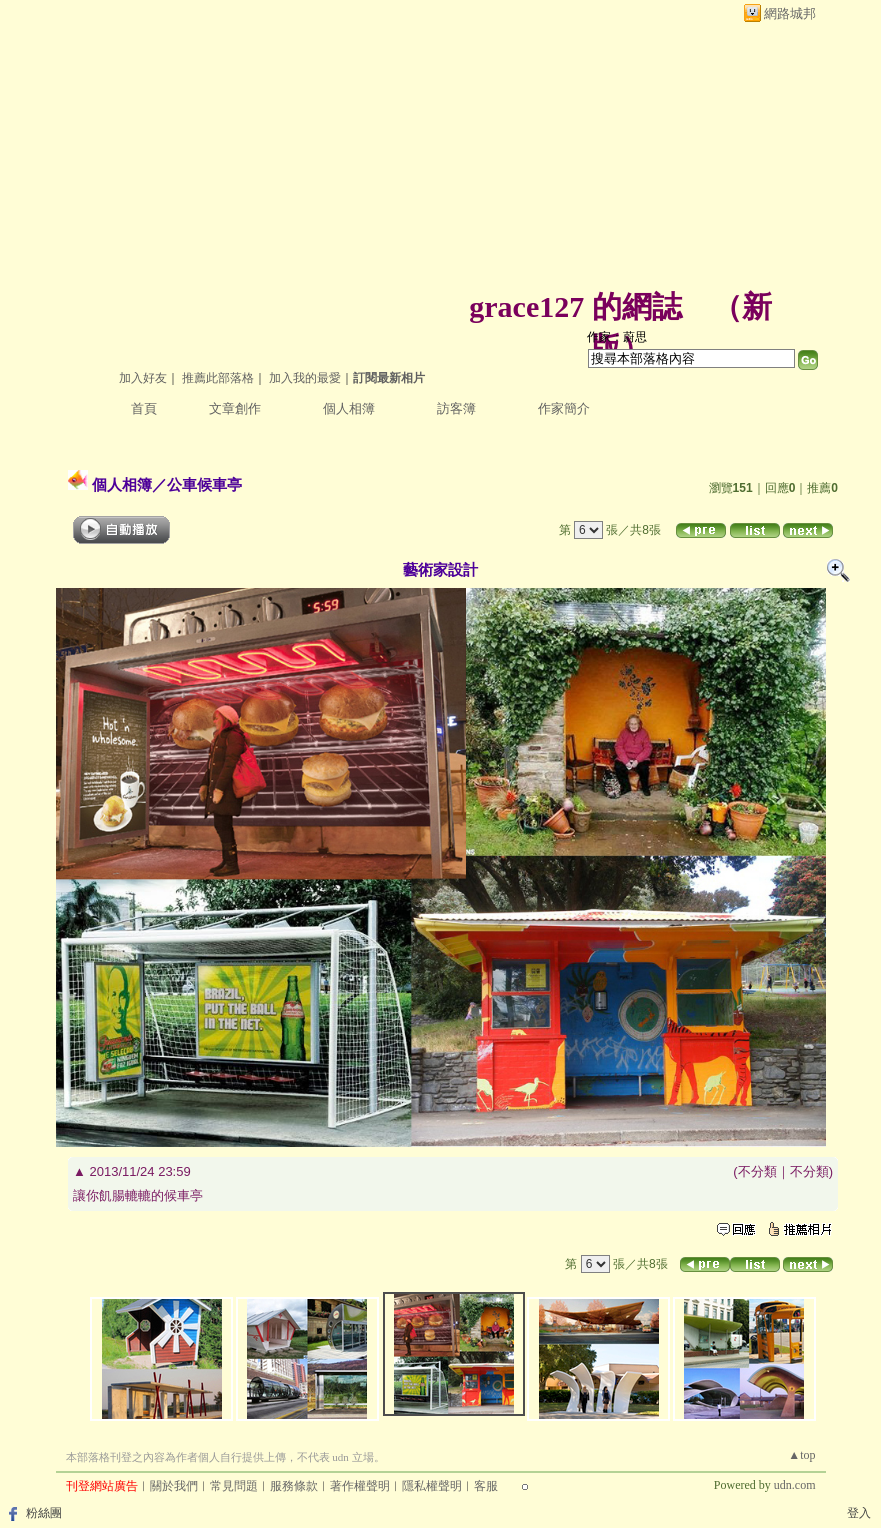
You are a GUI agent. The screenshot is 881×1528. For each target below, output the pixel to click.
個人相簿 (349, 408)
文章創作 (235, 408)
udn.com (795, 1485)
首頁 (144, 408)
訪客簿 (456, 408)
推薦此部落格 (218, 378)
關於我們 (174, 1486)
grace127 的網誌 (575, 306)
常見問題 (234, 1486)
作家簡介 (564, 408)
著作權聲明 (360, 1486)
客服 (486, 1486)
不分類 (757, 1171)
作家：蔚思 (617, 337)
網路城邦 (790, 13)
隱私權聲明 (432, 1486)
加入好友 (143, 378)
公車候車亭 (204, 484)
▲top (801, 1455)
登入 (859, 1513)
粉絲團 (44, 1513)
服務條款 (294, 1486)
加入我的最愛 (305, 378)
